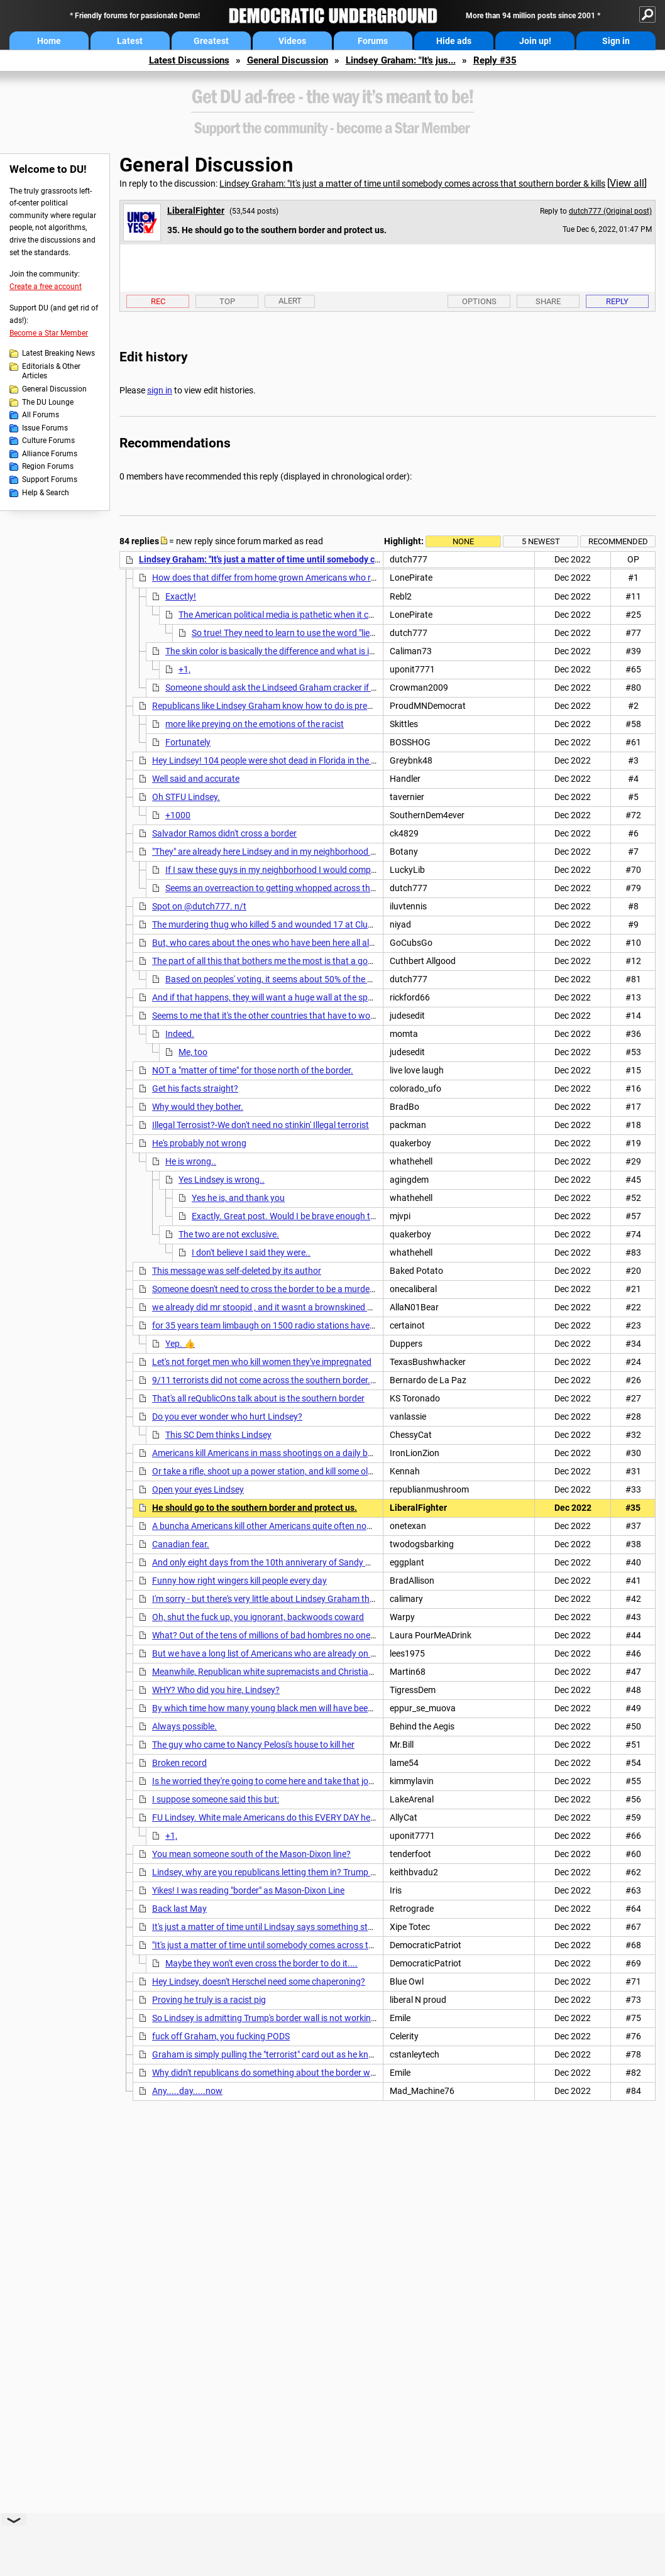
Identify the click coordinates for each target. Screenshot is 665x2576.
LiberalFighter (195, 211)
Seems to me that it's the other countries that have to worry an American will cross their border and (343, 1016)
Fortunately (188, 742)
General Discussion (287, 60)
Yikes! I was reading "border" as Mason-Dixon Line (248, 1890)
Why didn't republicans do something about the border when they (278, 2073)
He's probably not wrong (199, 1143)
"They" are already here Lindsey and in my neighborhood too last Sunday (291, 852)
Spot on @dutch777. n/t (199, 906)
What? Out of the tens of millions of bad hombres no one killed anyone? (289, 1635)
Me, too (193, 1052)
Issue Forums (45, 428)
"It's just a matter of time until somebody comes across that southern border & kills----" (317, 1945)
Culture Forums (48, 440)
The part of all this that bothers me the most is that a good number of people (300, 961)
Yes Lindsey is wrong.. (222, 1180)
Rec (158, 301)
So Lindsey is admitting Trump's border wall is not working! (265, 2018)
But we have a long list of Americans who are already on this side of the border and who (321, 1653)
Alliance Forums (49, 453)
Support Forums (49, 479)
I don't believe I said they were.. (251, 1252)
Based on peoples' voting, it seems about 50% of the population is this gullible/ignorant (332, 979)
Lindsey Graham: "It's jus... (401, 60)
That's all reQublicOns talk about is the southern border (258, 1398)
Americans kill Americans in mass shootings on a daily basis (267, 1453)
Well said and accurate (195, 779)
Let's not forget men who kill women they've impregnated (261, 1362)
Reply (617, 301)
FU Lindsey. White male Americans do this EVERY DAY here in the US (283, 1817)
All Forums (40, 414)
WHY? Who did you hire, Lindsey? (216, 1690)
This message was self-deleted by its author (236, 1271)
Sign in (616, 41)
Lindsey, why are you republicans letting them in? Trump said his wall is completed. (311, 1872)
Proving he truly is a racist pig (209, 2000)
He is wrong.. (190, 1161)
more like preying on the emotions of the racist (254, 724)
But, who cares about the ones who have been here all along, (269, 943)
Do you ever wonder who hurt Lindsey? (227, 1416)
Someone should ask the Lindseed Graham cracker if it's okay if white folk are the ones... (335, 687)
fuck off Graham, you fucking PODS (221, 2036)
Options (479, 301)
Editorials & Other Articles (51, 371)
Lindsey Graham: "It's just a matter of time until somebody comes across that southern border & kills (412, 183)
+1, (184, 669)
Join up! (535, 41)
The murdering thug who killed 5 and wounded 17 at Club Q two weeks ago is (300, 924)
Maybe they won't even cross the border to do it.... (261, 1963)
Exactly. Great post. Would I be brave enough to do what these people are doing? (347, 1216)
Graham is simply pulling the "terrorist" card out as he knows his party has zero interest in (324, 2054)
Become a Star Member (48, 333)
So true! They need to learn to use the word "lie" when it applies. (313, 633)
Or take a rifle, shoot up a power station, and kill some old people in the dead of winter (316, 1471)
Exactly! (180, 596)
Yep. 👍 (180, 1344)
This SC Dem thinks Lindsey (218, 1435)
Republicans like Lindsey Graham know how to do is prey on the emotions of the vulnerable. (328, 706)
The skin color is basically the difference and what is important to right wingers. (318, 651)
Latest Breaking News (58, 353)
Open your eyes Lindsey (198, 1489)
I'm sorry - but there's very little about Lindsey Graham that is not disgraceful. (300, 1599)
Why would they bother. (197, 1107)
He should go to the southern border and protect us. (254, 1508)
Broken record (179, 1763)
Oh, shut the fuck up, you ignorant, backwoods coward (258, 1617)
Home (49, 41)
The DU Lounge (48, 402)
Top (227, 301)
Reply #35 (495, 60)
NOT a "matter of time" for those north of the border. (252, 1070)
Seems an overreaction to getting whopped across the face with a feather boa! (317, 888)
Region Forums (48, 466)
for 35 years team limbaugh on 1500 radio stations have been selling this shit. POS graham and (336, 1325)
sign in (159, 390)
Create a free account (45, 286)
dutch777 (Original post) (610, 211)
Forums (373, 41)
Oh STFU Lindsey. (186, 797)
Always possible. (184, 1726)
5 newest (541, 541)
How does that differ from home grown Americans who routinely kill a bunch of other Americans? (339, 578)
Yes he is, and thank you (238, 1198)
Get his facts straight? (195, 1088)
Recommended (618, 541)
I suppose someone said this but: (215, 1799)
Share (548, 301)
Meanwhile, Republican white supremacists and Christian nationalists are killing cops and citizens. (341, 1672)
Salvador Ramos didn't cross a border (224, 833)
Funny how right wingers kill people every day (239, 1581)
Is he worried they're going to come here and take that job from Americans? (297, 1781)
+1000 (177, 815)
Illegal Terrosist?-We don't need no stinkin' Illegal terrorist (260, 1125)
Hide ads (453, 41)
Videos (292, 41)
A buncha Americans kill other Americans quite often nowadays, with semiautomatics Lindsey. (334, 1526)
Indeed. (179, 1034)
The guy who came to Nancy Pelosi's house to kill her (253, 1745)
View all (627, 183)
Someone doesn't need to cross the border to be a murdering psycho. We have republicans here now (344, 1289)
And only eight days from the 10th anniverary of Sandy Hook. (270, 1562)
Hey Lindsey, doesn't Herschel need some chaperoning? (258, 1981)
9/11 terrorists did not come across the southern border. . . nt (270, 1380)
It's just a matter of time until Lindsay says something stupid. (269, 1927)
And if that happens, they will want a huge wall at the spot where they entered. (303, 997)
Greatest (211, 41)
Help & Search (45, 492)
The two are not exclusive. (229, 1234)
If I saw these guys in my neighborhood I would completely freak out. (298, 870)
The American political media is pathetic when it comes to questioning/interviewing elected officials (369, 615)
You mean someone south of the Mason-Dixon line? (251, 1854)
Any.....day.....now (187, 2091)
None (463, 541)
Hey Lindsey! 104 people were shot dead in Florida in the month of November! (301, 760)
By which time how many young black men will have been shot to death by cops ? (308, 1708)
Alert (290, 300)
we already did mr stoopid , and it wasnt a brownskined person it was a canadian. (309, 1307)
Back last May (179, 1909)
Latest (130, 41)
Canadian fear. (180, 1544)
